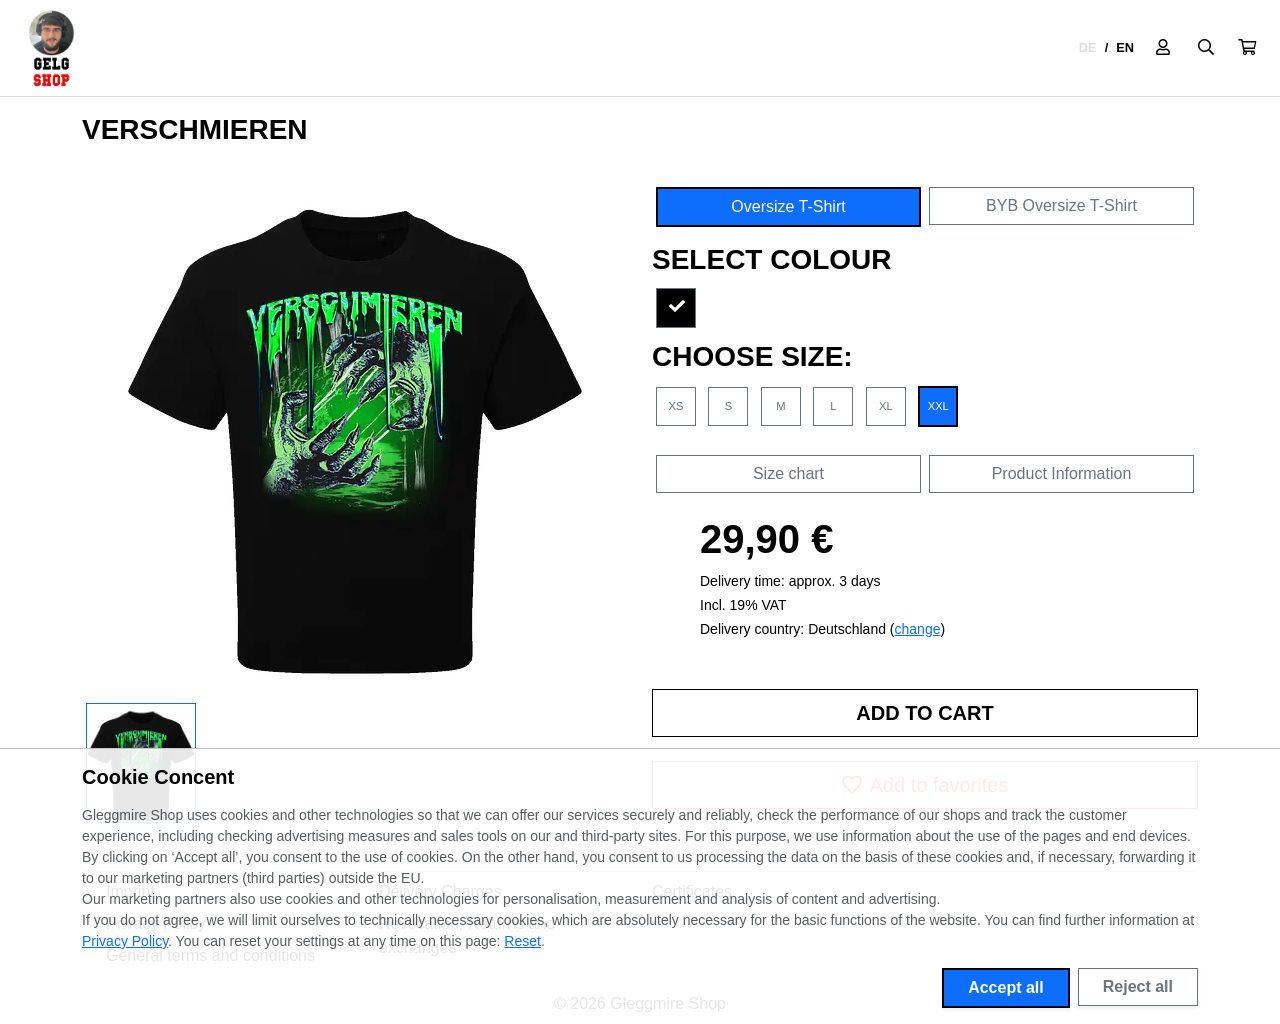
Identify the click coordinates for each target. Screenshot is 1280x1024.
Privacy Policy (125, 941)
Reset (522, 941)
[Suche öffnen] (1206, 48)
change (918, 629)
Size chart (788, 473)
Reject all (1138, 986)
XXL (938, 406)
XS (676, 406)
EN (1125, 47)
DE (1088, 47)
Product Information (1062, 473)
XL (886, 406)
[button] (1247, 48)
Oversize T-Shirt (788, 206)
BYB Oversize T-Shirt (1061, 205)
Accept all (1006, 987)
